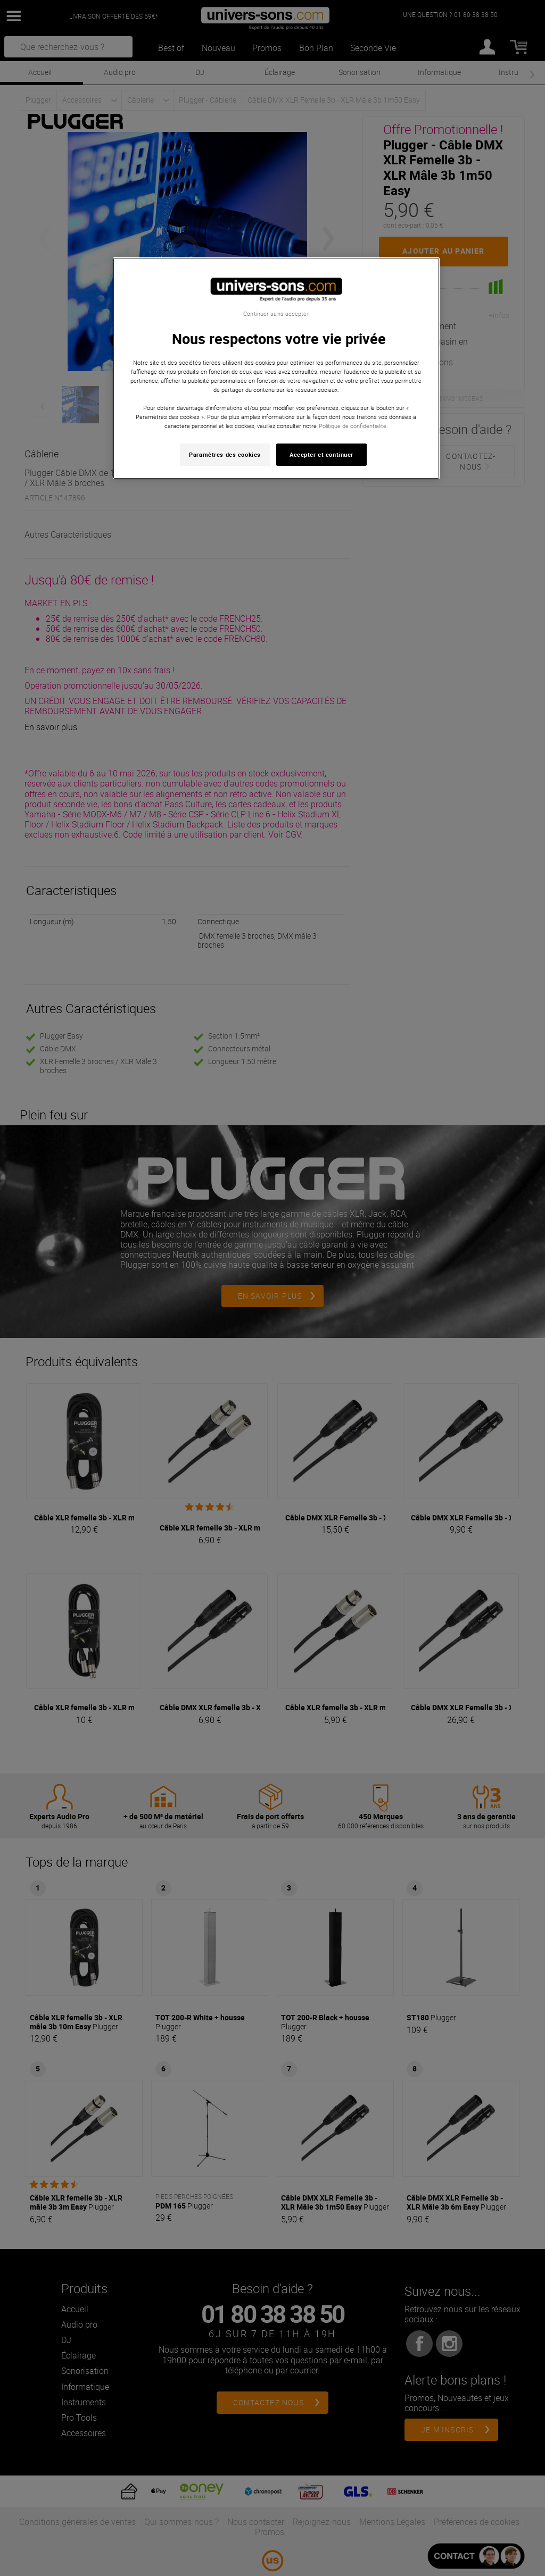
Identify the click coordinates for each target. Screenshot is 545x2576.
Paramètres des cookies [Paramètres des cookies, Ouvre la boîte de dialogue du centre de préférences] (225, 454)
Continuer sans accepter (276, 313)
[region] (276, 368)
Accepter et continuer (321, 454)
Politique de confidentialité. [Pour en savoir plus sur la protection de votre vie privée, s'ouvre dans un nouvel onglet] (353, 426)
